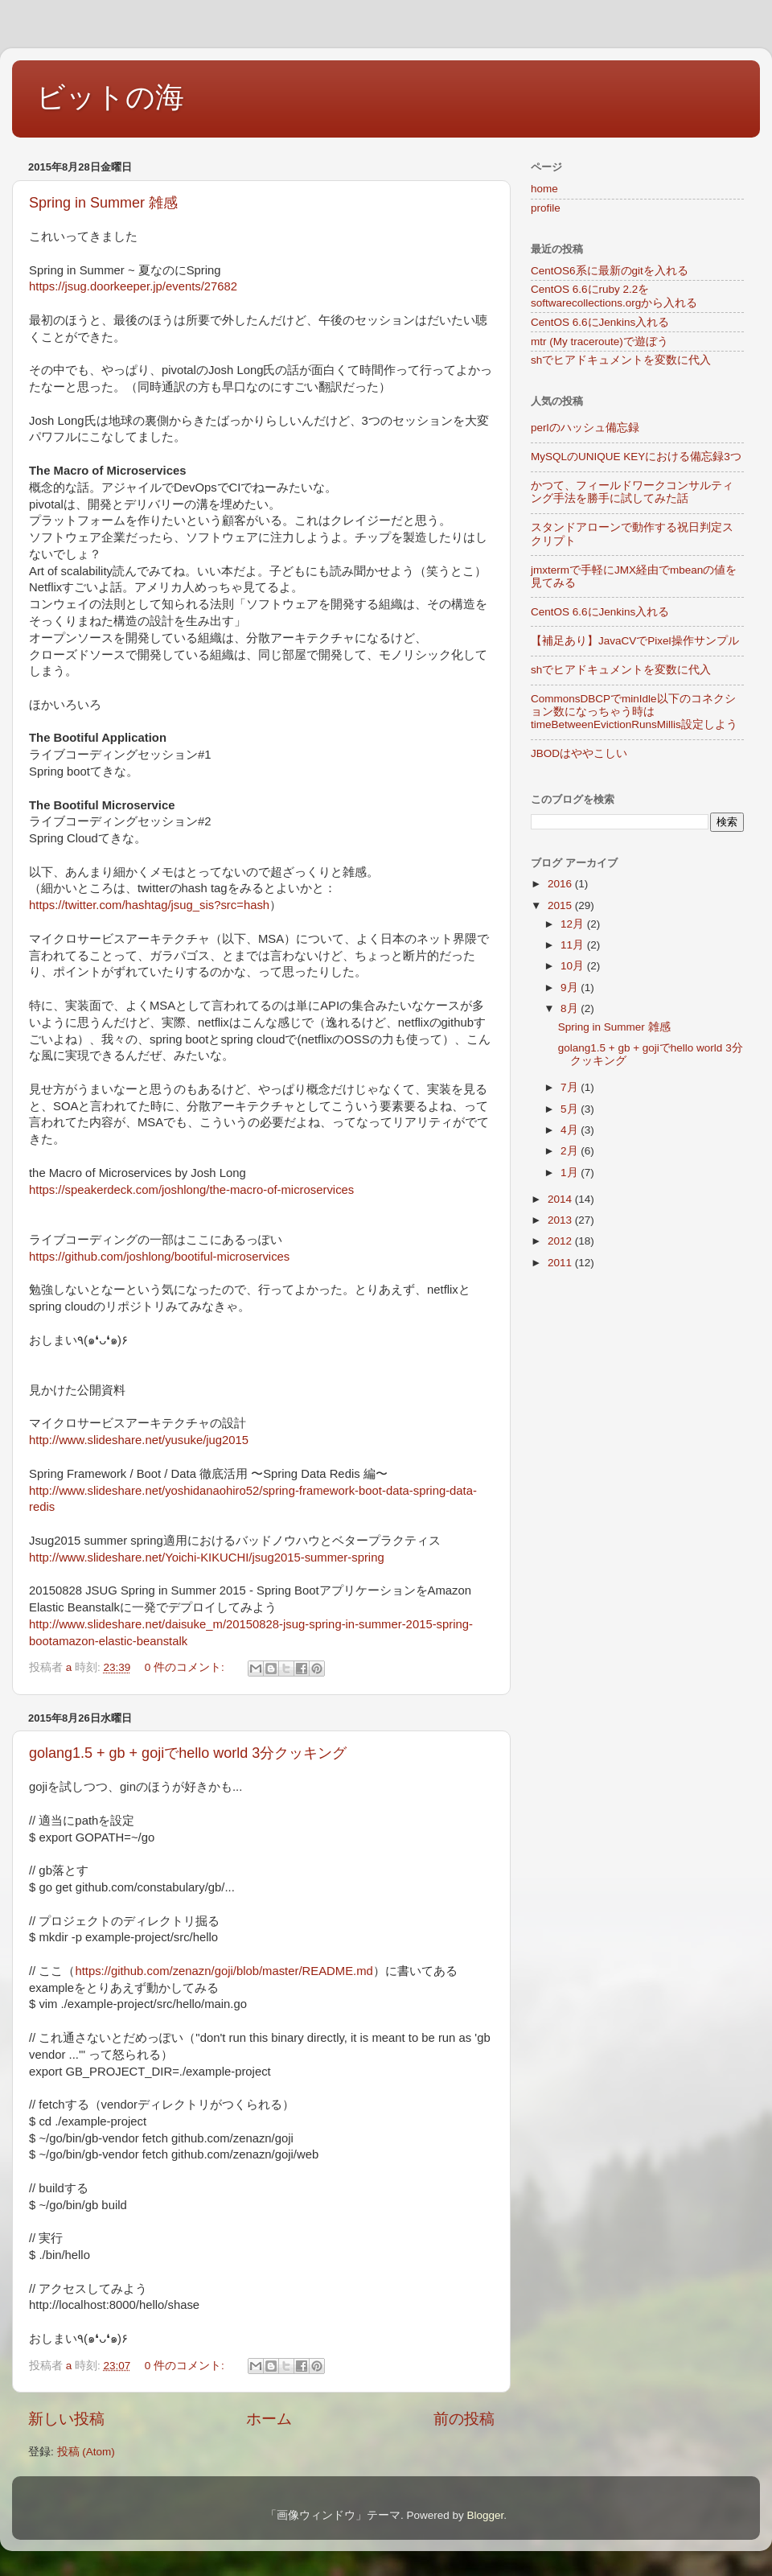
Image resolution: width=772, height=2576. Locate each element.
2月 (571, 1151)
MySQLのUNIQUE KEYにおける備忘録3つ (636, 457)
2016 (561, 884)
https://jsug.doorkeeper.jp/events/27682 (133, 286)
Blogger (484, 2515)
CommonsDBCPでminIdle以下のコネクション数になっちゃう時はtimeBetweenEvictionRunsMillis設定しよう (634, 711)
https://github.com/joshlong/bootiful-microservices (159, 1256)
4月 (571, 1130)
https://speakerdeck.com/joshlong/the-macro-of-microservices (191, 1189)
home (544, 189)
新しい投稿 (66, 2418)
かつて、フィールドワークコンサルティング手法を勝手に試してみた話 (632, 491)
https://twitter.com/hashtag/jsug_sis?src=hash (149, 905)
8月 (571, 1008)
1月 (571, 1173)
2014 (561, 1199)
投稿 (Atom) (86, 2452)
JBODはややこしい (579, 753)
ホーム (269, 2418)
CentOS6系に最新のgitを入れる (609, 271)
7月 (571, 1087)
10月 (574, 966)
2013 (561, 1220)
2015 (561, 905)
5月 (571, 1109)
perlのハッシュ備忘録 (585, 428)
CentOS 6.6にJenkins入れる (600, 322)
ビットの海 (110, 96)
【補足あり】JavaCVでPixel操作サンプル (635, 641)
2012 (561, 1241)
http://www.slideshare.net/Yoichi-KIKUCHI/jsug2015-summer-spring (206, 1557)
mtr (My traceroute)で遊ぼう (599, 341)
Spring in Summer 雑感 (103, 203)
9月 (571, 987)
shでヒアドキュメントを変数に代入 (621, 360)
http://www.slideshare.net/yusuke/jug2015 (138, 1440)
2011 (561, 1263)
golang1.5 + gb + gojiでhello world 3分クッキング (188, 1753)
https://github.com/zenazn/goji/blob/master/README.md (223, 1971)
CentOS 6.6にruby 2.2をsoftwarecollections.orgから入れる (614, 295)
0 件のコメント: (186, 1667)
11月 (574, 945)
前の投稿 (464, 2418)
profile (546, 208)
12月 (574, 924)
